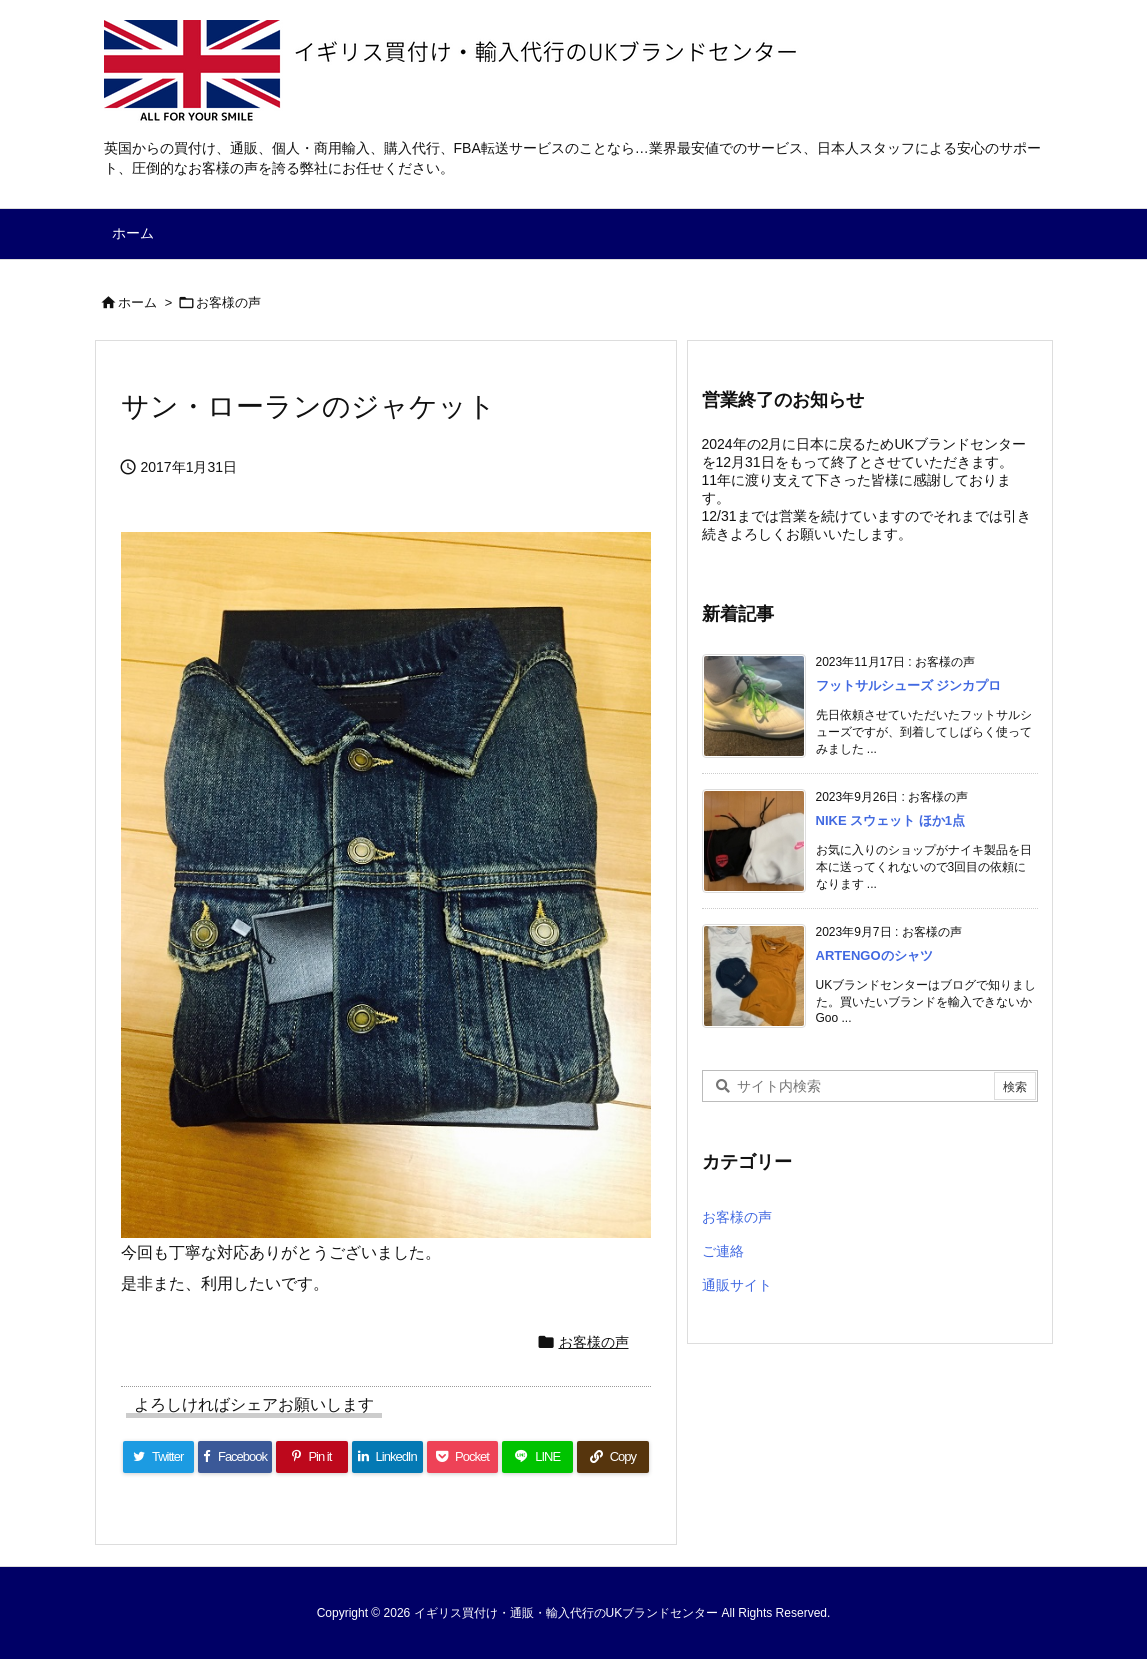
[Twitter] (158, 1457)
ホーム (137, 302)
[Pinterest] (311, 1457)
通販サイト (737, 1285)
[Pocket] (462, 1457)
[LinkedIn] (387, 1457)
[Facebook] (235, 1457)
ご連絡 (723, 1251)
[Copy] (612, 1457)
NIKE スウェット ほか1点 (891, 820)
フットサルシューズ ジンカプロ (909, 685)
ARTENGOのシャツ (874, 955)
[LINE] (537, 1457)
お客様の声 (228, 302)
